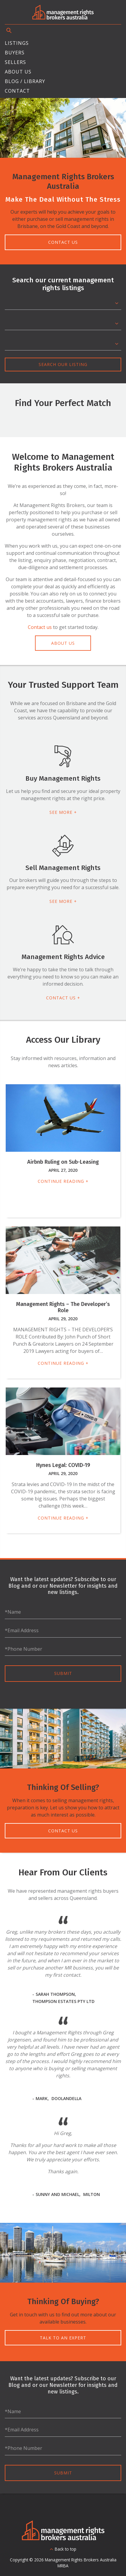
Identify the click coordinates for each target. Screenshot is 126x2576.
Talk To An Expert (63, 2338)
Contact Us (63, 242)
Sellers (15, 62)
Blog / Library (25, 81)
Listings (17, 43)
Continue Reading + (63, 1181)
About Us (18, 71)
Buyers (15, 52)
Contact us (40, 627)
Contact (17, 91)
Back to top (65, 2549)
